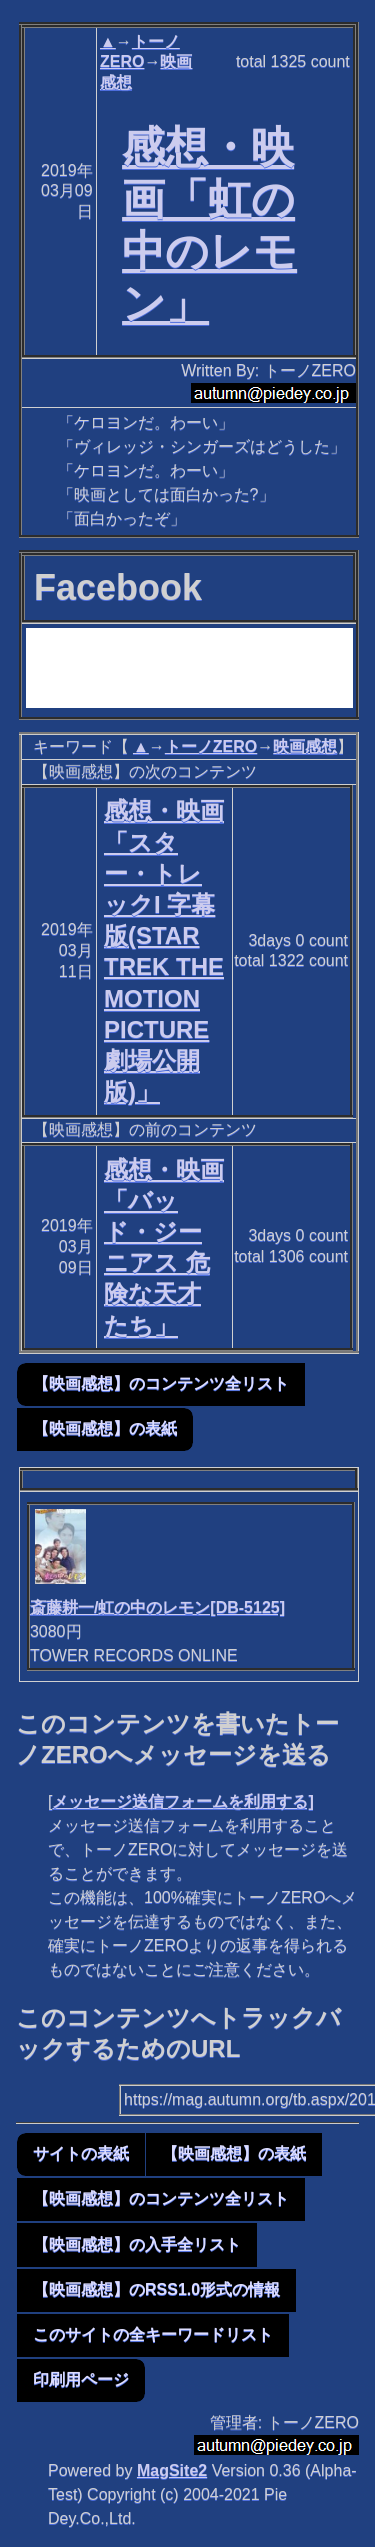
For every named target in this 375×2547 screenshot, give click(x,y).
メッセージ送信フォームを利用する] (182, 1801)
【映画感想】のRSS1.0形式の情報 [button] (156, 2289)
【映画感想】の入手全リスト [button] (137, 2244)
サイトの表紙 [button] (81, 2153)
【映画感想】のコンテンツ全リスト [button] (161, 1383)
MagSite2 (172, 2470)
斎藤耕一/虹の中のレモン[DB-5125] (157, 1607)
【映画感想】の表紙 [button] (105, 1428)
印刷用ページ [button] (81, 2379)
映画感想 (305, 746)
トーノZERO (211, 746)
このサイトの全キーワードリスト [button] (153, 2334)
